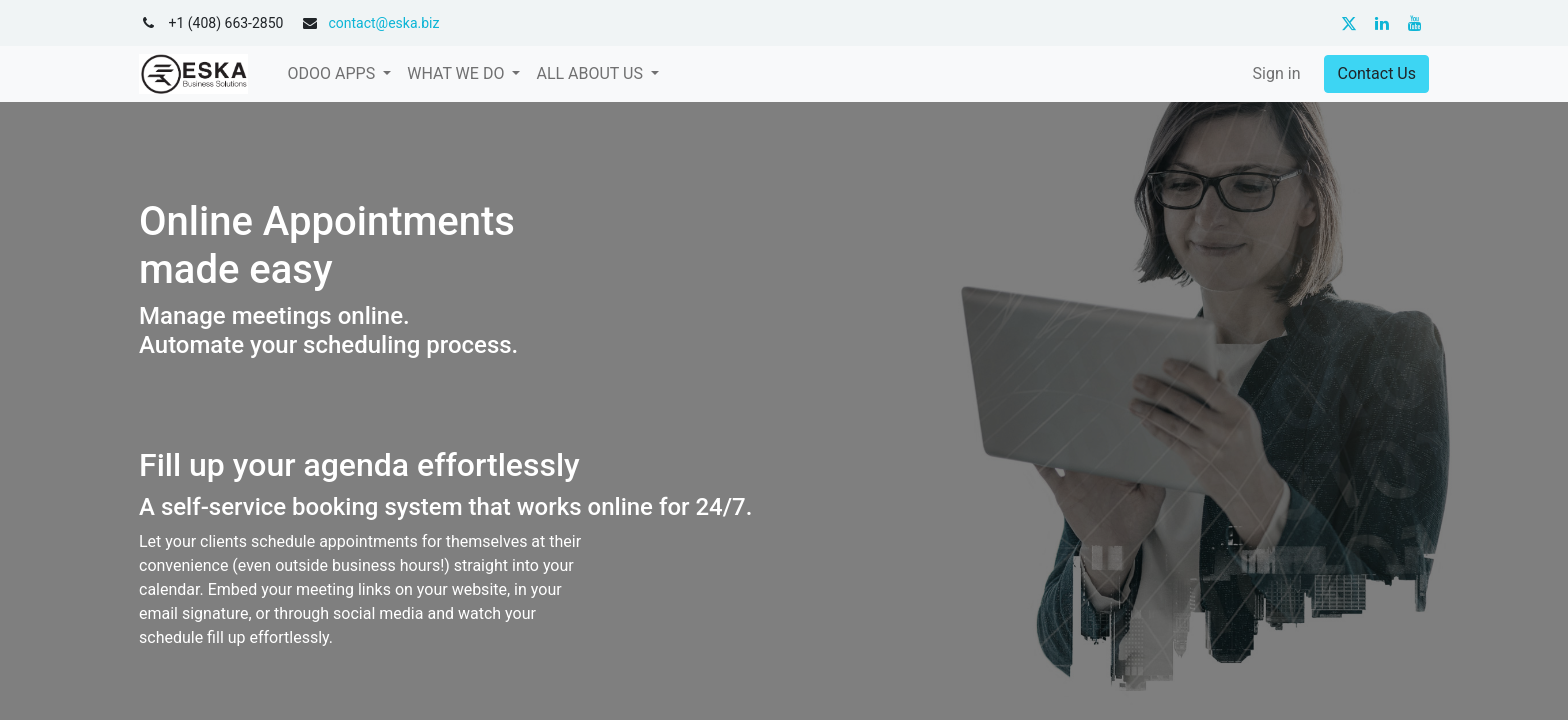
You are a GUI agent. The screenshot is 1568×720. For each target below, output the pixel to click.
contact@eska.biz (383, 23)
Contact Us (1376, 73)
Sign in (1277, 73)
